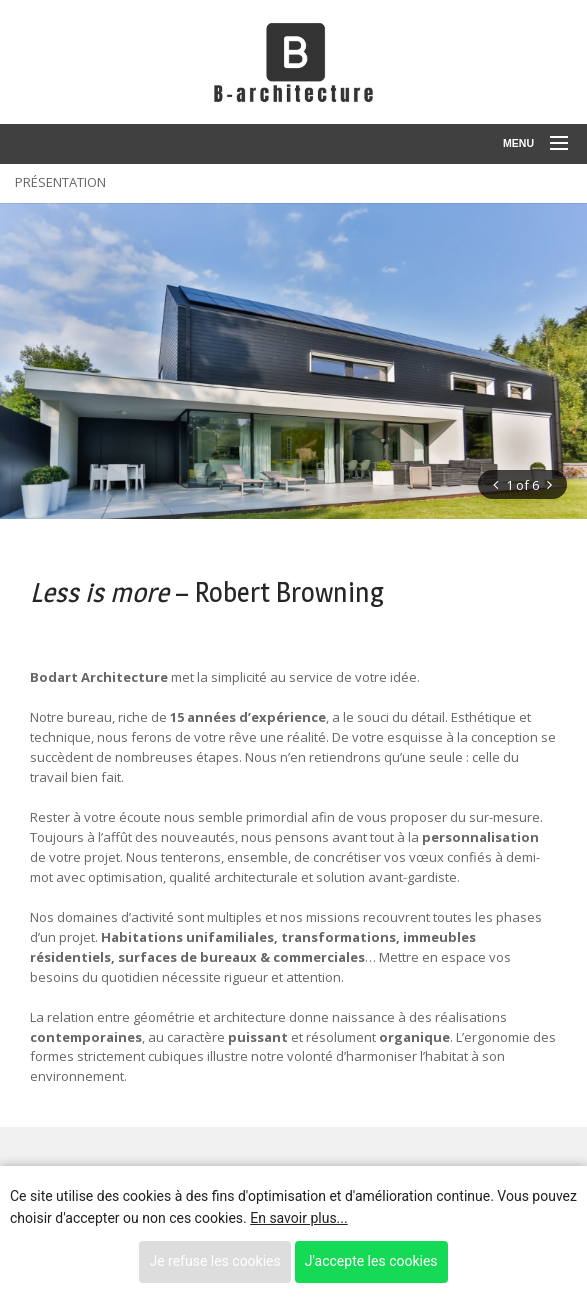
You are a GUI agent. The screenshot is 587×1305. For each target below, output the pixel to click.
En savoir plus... (298, 1218)
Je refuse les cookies (214, 1261)
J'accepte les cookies (371, 1261)
